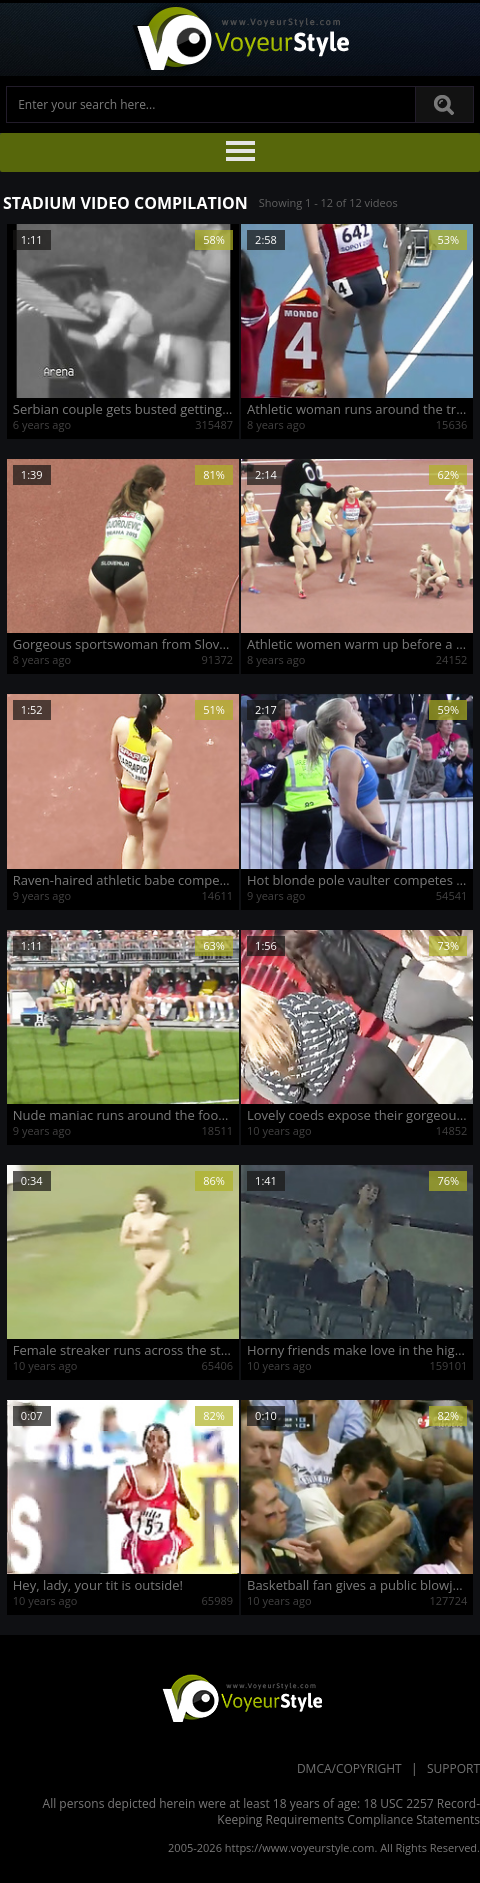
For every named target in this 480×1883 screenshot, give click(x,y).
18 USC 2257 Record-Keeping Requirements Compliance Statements (348, 1811)
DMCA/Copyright (349, 1768)
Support (453, 1768)
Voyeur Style (240, 39)
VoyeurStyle (240, 1697)
